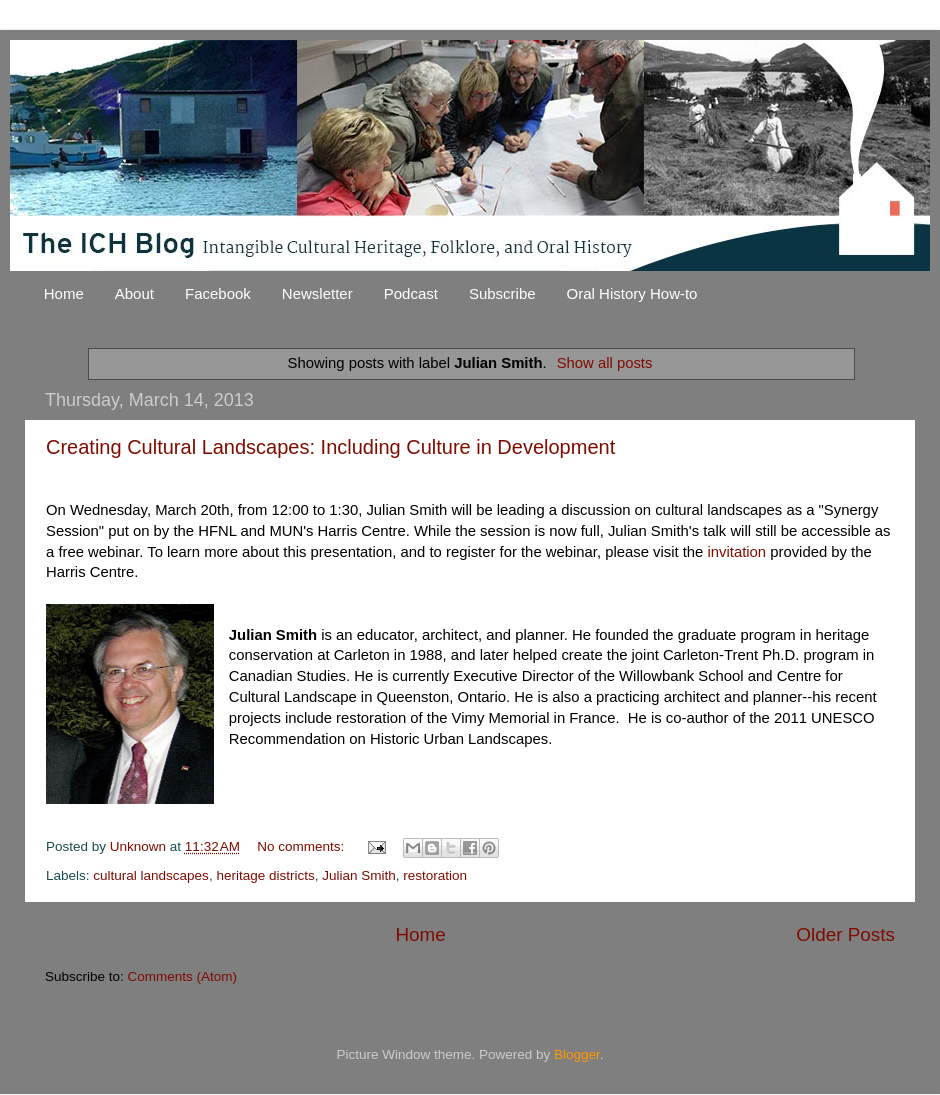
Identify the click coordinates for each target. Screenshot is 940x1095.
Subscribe (502, 293)
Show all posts (605, 363)
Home (64, 293)
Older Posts (845, 934)
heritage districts (265, 875)
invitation (736, 552)
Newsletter (317, 293)
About (134, 293)
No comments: (302, 846)
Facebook (218, 293)
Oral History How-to (632, 293)
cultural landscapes (151, 875)
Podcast (411, 293)
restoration (435, 875)
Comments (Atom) (183, 976)
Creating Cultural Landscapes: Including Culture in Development (330, 447)
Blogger (577, 1054)
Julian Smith (359, 875)
